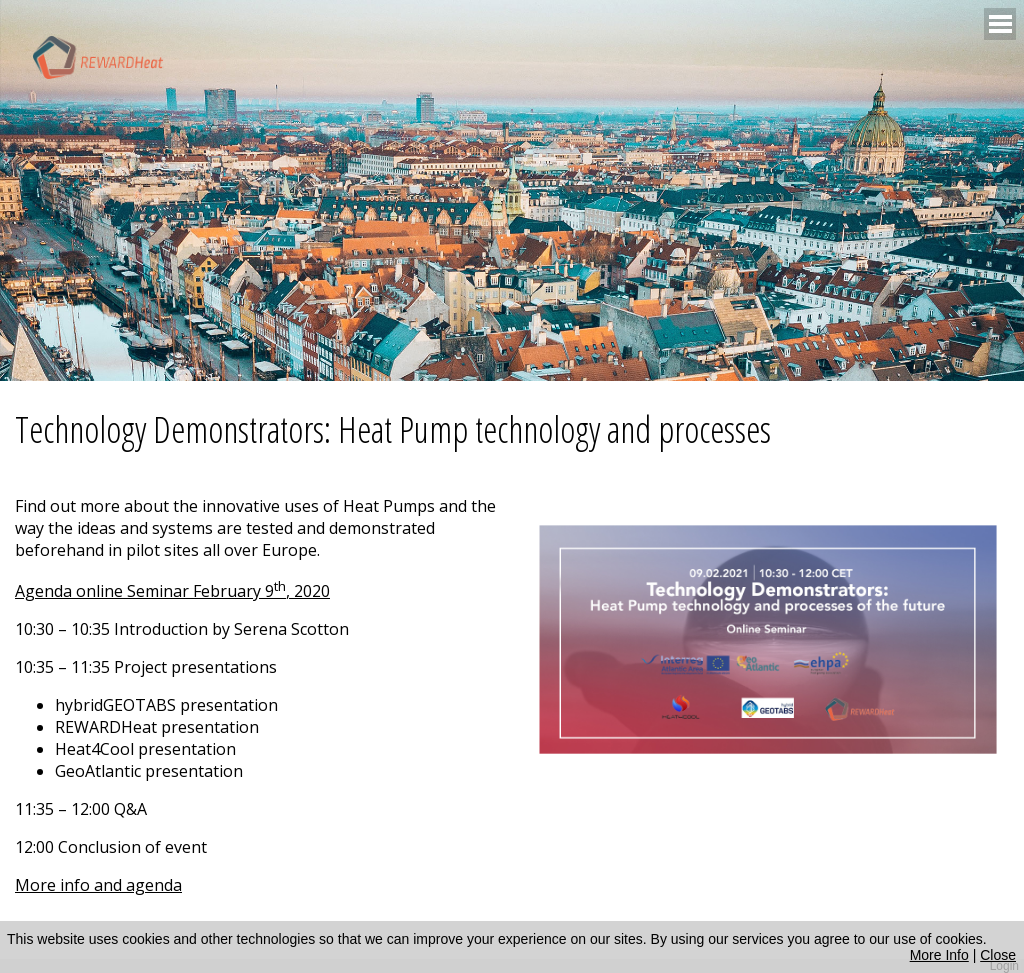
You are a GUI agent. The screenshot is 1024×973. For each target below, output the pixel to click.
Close (998, 955)
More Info (939, 955)
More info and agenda (98, 885)
